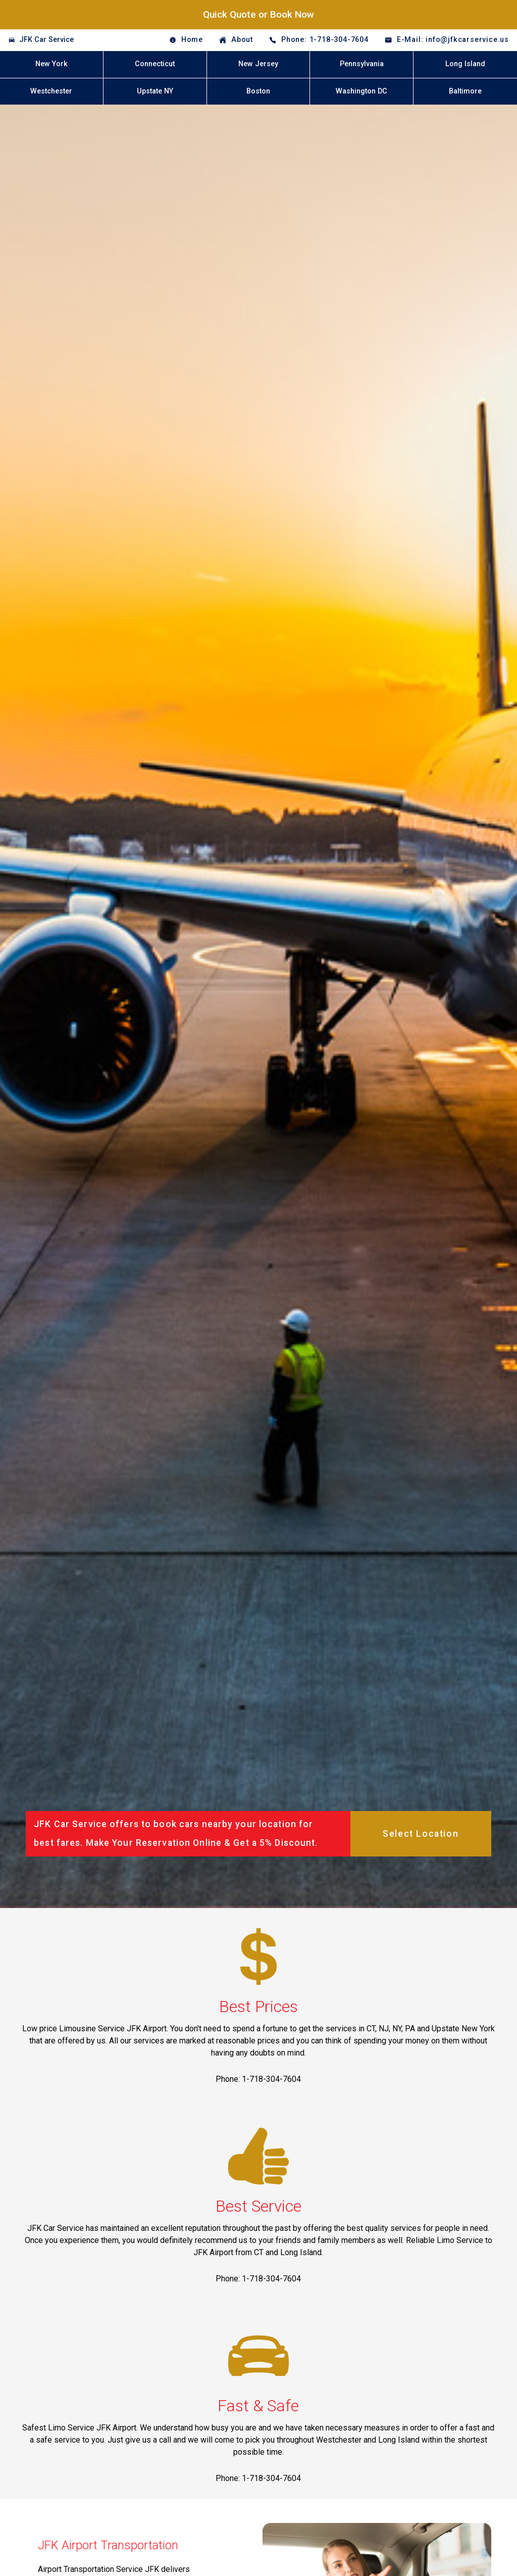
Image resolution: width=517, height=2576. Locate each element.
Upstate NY (155, 91)
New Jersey (258, 64)
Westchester (51, 91)
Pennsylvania (362, 64)
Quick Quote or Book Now (258, 14)
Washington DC (361, 91)
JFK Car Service (46, 39)
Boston (258, 91)
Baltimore (465, 91)
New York (51, 64)
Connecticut (155, 64)
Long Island (465, 64)
